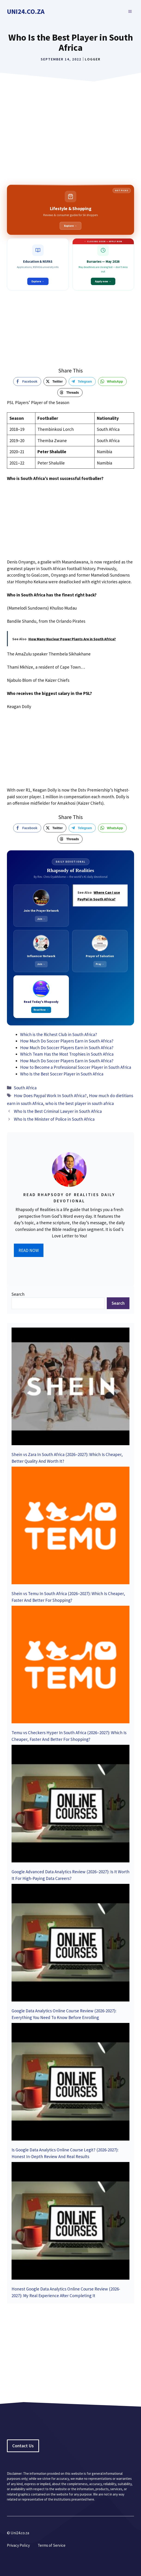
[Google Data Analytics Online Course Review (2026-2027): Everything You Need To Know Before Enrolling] (70, 1943)
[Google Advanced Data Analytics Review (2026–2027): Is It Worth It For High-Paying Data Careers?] (70, 1804)
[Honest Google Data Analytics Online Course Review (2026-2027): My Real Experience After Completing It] (70, 2221)
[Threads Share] (70, 392)
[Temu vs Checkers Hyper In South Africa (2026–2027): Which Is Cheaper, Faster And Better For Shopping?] (70, 1665)
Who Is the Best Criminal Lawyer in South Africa (58, 1111)
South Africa (25, 1087)
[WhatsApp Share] (112, 381)
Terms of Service (51, 2545)
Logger (93, 59)
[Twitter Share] (55, 381)
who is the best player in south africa (79, 1103)
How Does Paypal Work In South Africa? (50, 1095)
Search (18, 1294)
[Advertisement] (70, 123)
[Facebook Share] (27, 381)
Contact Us (23, 2445)
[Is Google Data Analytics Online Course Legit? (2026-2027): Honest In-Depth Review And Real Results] (70, 2082)
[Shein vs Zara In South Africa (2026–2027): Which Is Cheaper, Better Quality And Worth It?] (70, 1387)
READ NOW (28, 1250)
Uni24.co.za (26, 11)
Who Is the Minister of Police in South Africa (54, 1119)
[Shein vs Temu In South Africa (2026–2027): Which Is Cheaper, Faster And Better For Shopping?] (70, 1526)
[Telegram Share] (82, 381)
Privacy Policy (18, 2545)
